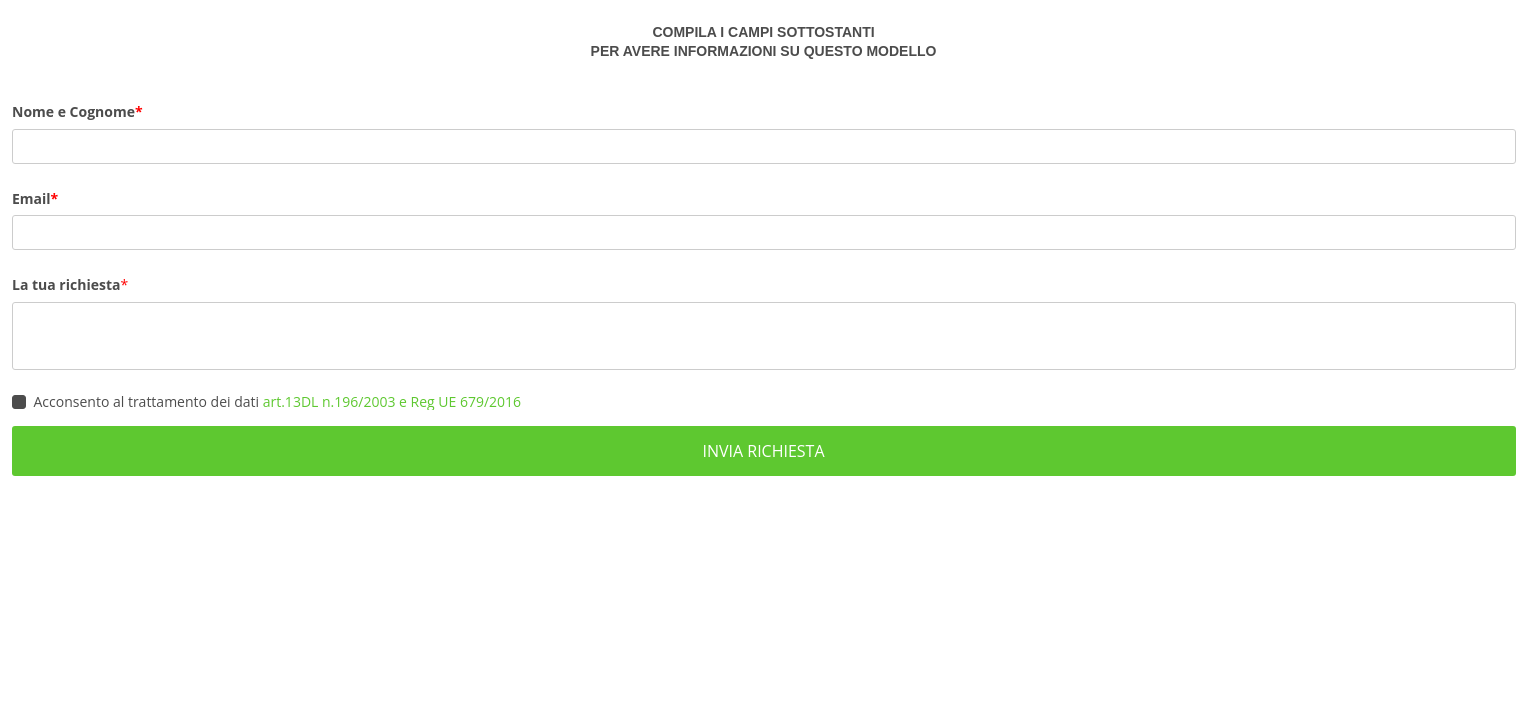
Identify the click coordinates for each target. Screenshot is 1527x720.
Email (31, 198)
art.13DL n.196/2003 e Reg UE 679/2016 (392, 401)
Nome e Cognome (73, 111)
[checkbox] (19, 402)
